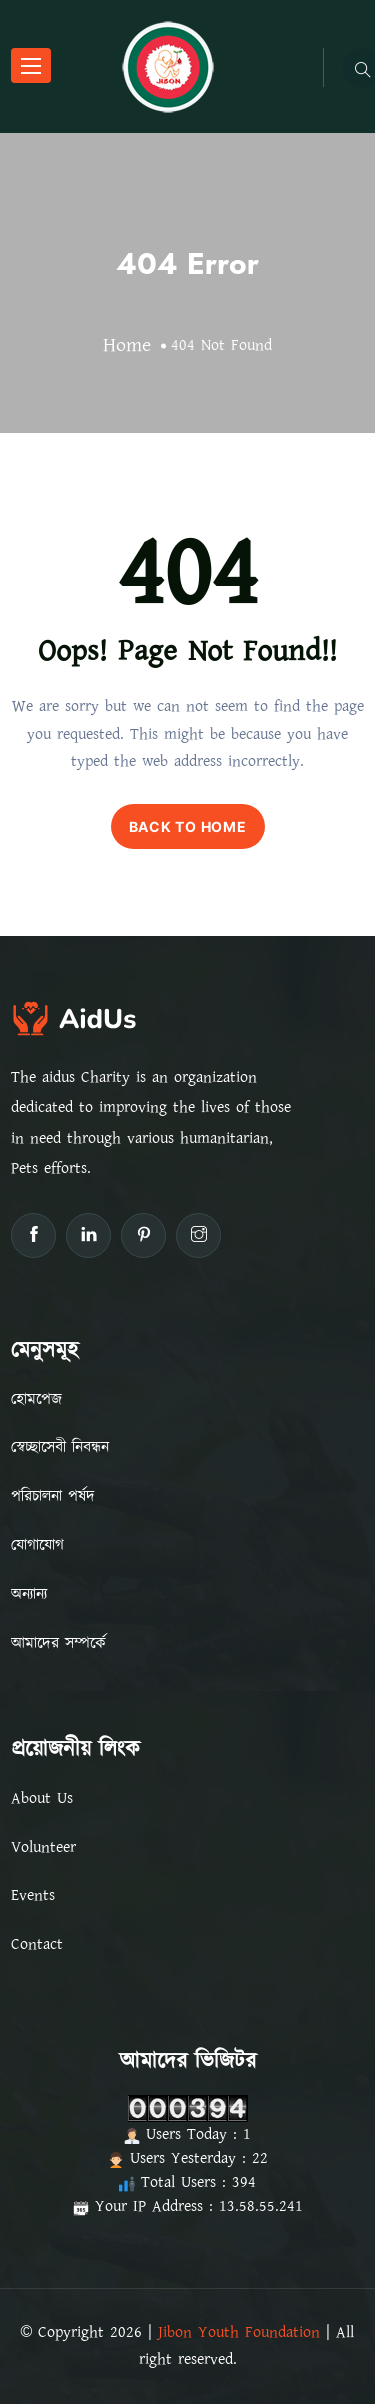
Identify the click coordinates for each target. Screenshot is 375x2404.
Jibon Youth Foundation (239, 2332)
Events (33, 1895)
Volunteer (43, 1847)
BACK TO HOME (188, 826)
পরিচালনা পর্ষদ (53, 1496)
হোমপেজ (36, 1399)
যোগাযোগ (37, 1545)
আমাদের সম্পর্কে (58, 1643)
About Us (42, 1798)
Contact (37, 1944)
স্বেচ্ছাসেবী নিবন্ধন (60, 1447)
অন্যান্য (29, 1594)
